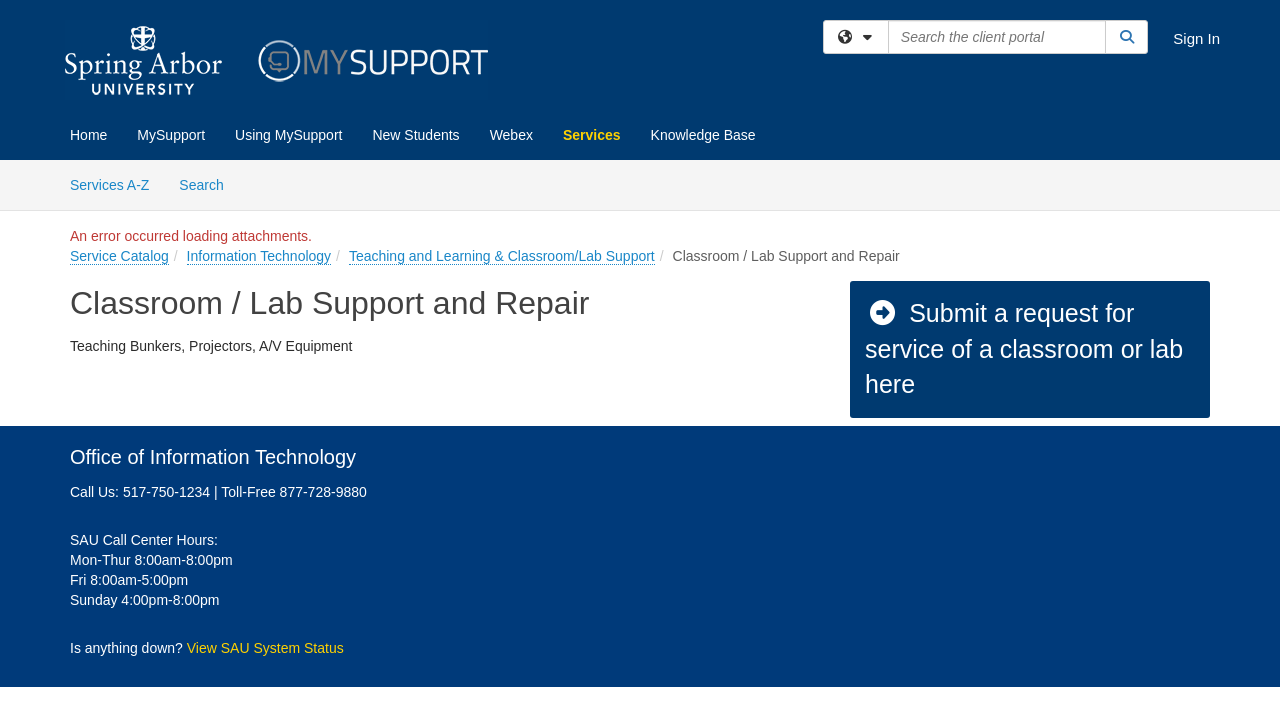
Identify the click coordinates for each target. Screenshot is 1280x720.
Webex (511, 135)
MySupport (171, 135)
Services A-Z (109, 185)
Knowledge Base (703, 135)
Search (208, 183)
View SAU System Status (265, 648)
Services (592, 135)
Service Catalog (119, 256)
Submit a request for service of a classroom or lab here (1024, 348)
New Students (415, 135)
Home (88, 135)
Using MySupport (288, 135)
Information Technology (259, 256)
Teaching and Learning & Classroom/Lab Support (502, 256)
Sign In (1196, 38)
